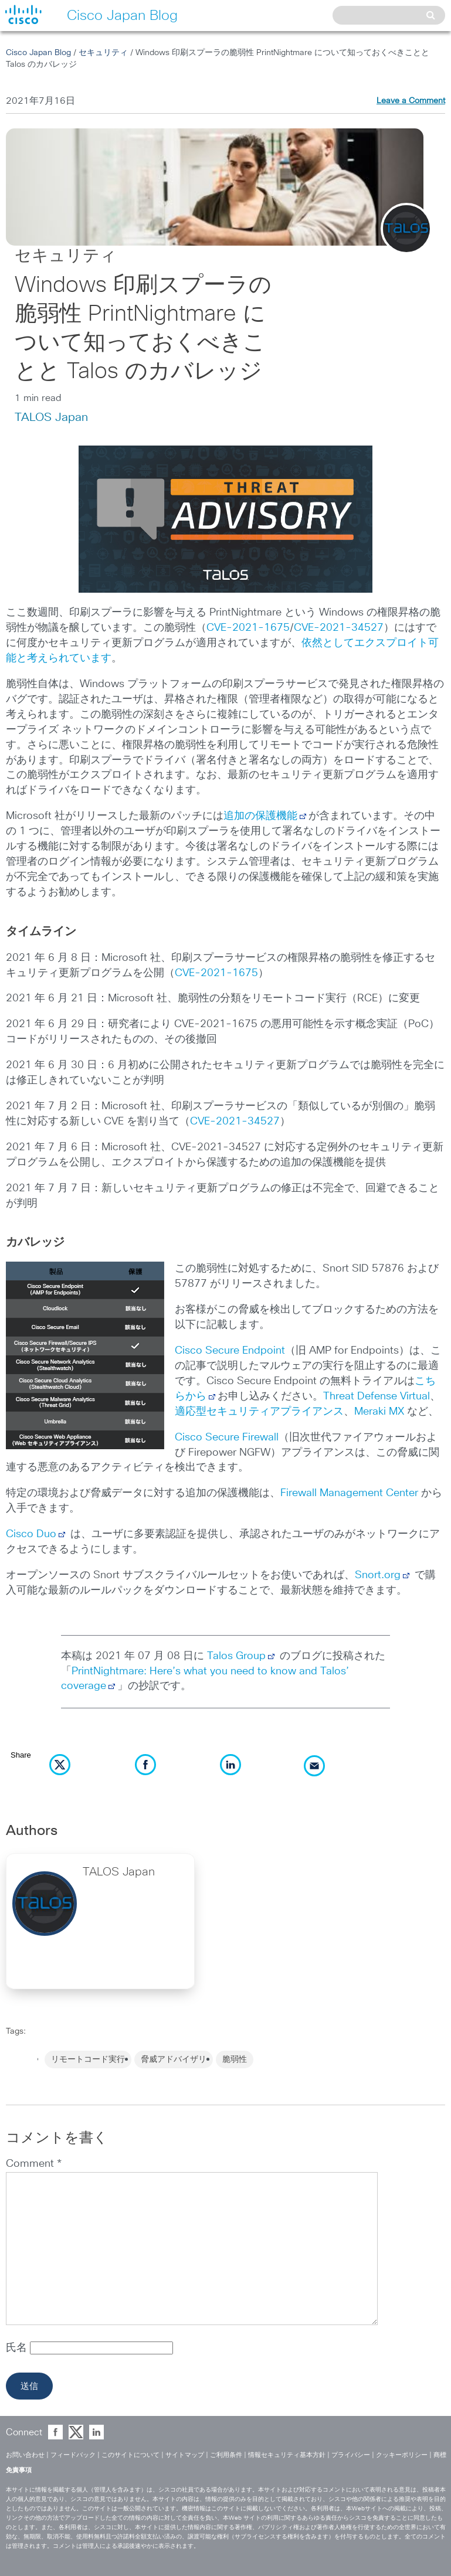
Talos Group (242, 1656)
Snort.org (378, 1575)
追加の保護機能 (260, 816)
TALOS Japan (51, 417)
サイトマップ (184, 2455)
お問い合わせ (25, 2455)
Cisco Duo (31, 1534)
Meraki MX (379, 1411)
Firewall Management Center (349, 1493)
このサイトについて (130, 2455)
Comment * (34, 2164)
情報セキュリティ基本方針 (286, 2455)
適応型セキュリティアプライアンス (259, 1411)
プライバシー (350, 2455)
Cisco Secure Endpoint (230, 1350)
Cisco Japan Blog (38, 53)
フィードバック (73, 2455)
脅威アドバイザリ (173, 2059)
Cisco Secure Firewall (227, 1437)
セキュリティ (103, 53)
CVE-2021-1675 (248, 628)
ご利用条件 (226, 2455)
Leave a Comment (411, 101)
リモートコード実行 (88, 2059)
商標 (439, 2455)
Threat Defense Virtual (376, 1396)
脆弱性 (234, 2059)
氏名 (18, 2348)
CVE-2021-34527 (339, 628)
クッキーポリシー (402, 2455)
